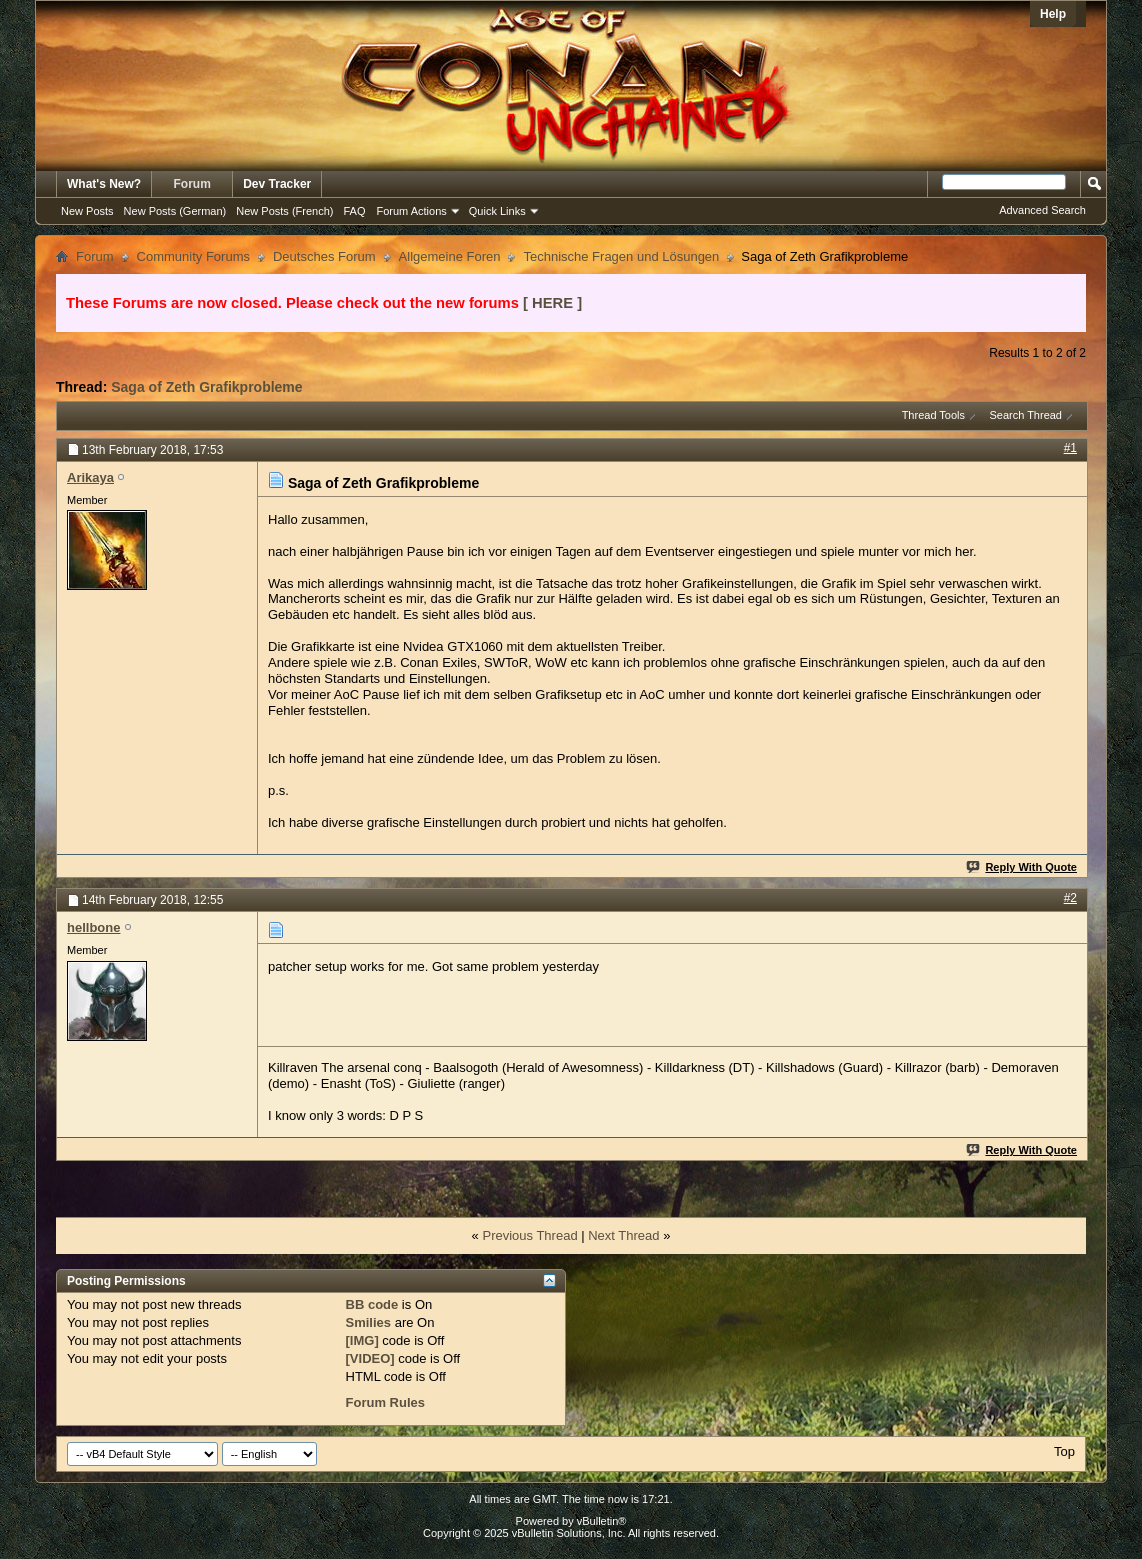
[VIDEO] (370, 1358)
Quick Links (497, 211)
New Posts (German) (175, 211)
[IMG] (362, 1340)
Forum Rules (385, 1402)
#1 (1070, 448)
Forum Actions (412, 211)
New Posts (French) (284, 211)
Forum (192, 184)
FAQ (354, 211)
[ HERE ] (552, 303)
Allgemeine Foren (450, 256)
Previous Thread (529, 1235)
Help (1053, 14)
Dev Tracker (277, 184)
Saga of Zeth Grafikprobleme (206, 387)
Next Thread (623, 1235)
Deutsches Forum (324, 256)
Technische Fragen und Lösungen (621, 256)
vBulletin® (602, 1521)
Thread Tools (933, 415)
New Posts (87, 211)
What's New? (104, 184)
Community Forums (193, 256)
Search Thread (1025, 415)
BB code (372, 1304)
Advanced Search (1042, 210)
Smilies (369, 1322)
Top (1064, 1451)
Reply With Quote (1022, 867)
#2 (1070, 898)
